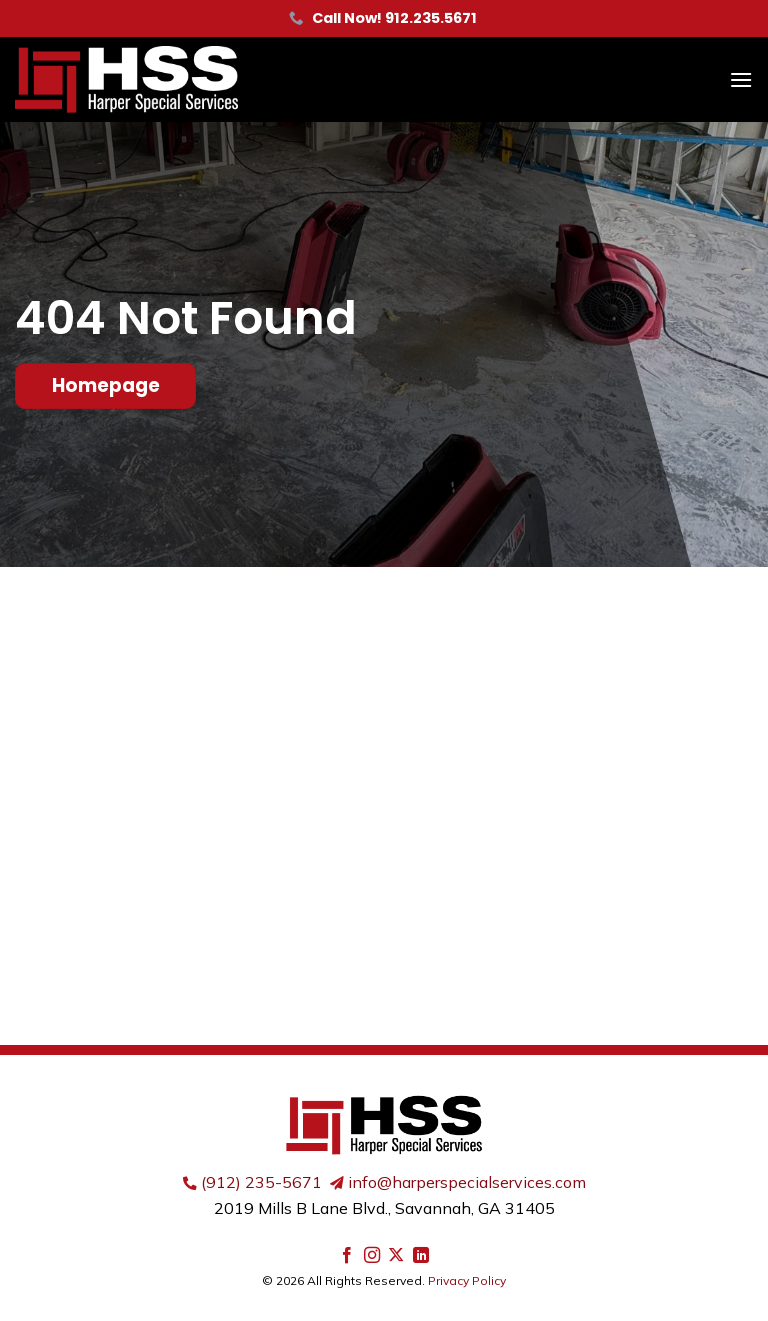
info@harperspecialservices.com (467, 1182)
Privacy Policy (467, 1280)
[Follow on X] (396, 1256)
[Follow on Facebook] (347, 1256)
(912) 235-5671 (261, 1182)
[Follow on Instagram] (372, 1256)
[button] (741, 79)
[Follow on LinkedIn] (421, 1256)
